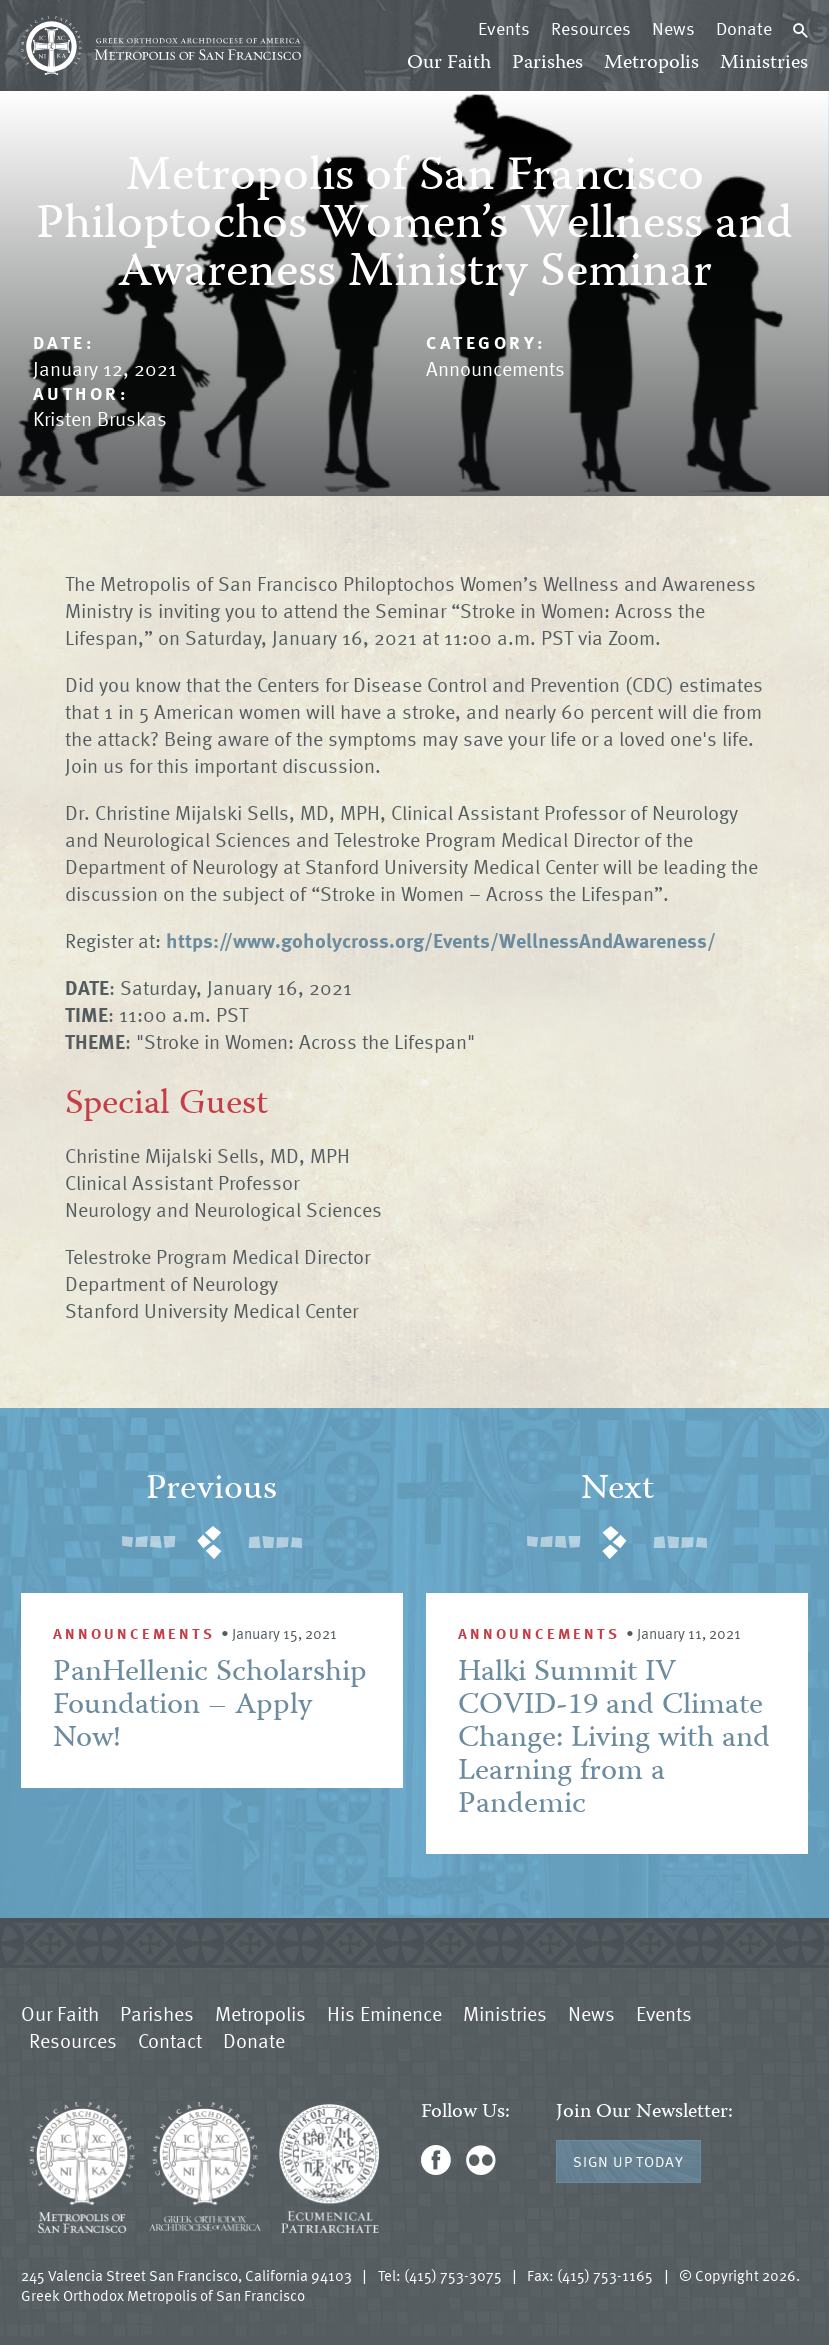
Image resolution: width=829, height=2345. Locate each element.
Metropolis (651, 63)
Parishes (547, 63)
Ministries (764, 63)
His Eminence (384, 2013)
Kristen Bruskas (100, 418)
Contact (170, 2040)
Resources (591, 28)
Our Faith (449, 63)
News (673, 28)
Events (504, 28)
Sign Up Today (628, 2161)
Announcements (495, 368)
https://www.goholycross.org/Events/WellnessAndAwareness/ (441, 940)
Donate (744, 28)
